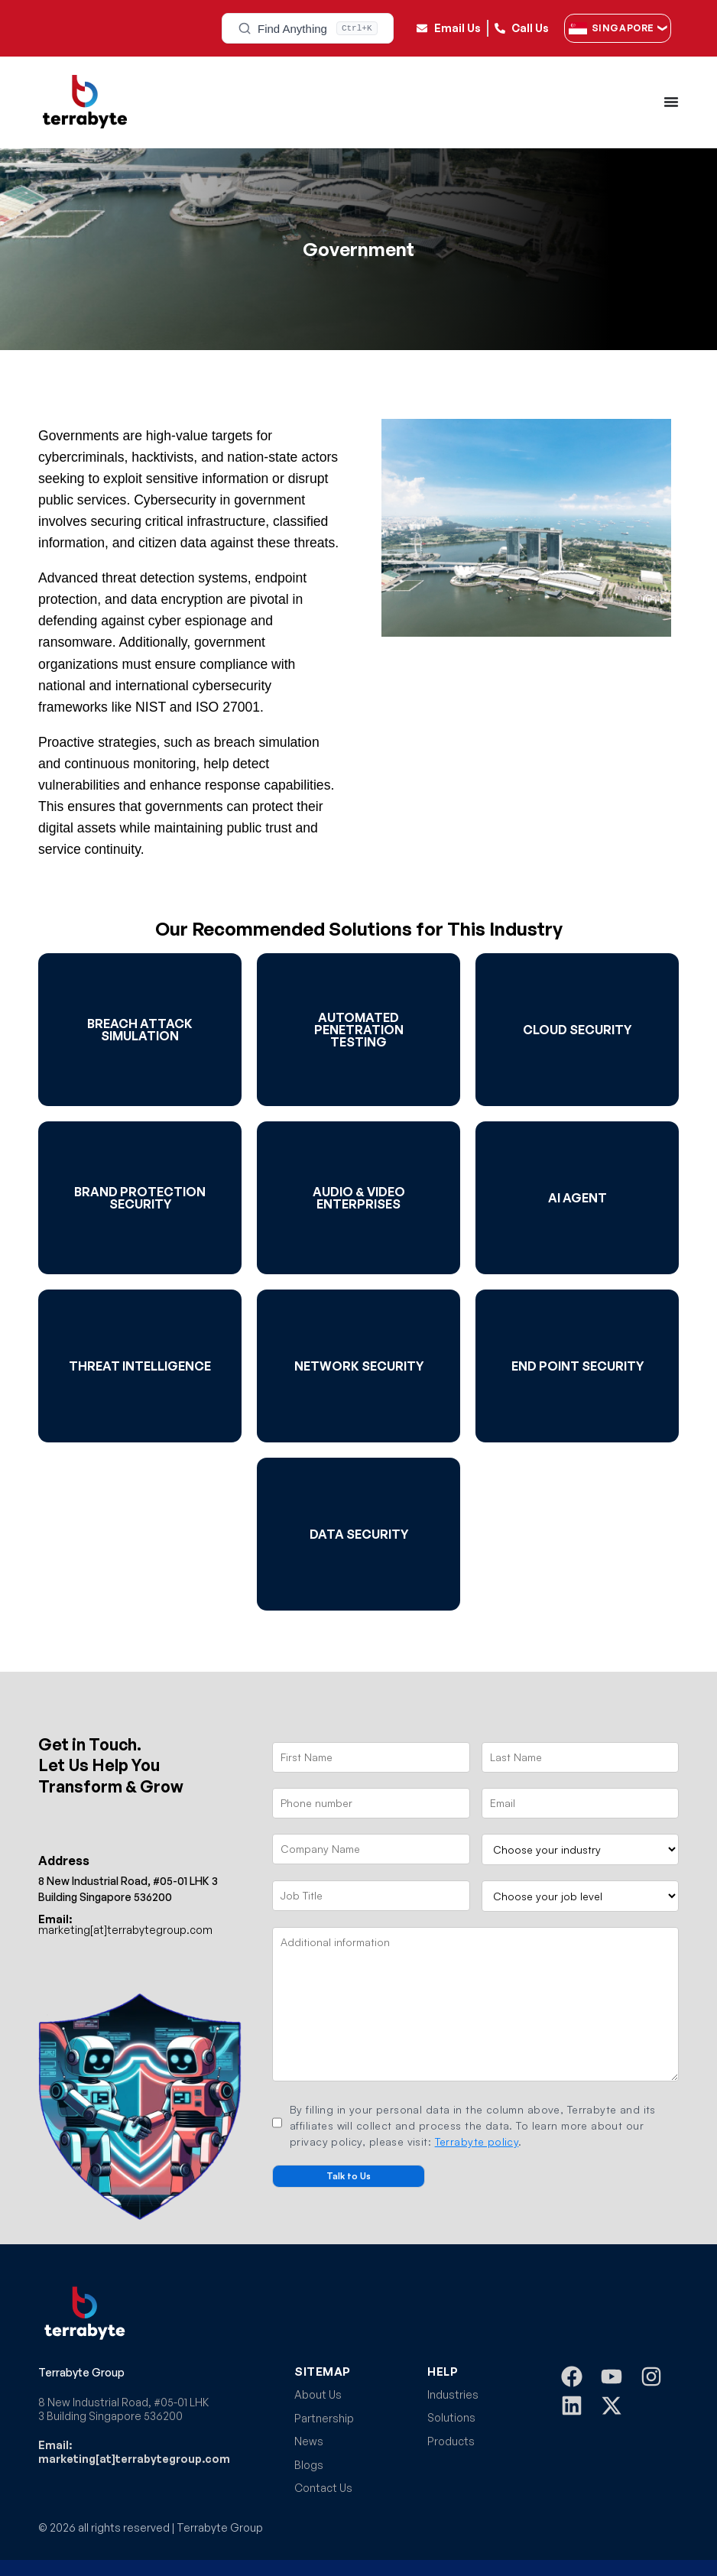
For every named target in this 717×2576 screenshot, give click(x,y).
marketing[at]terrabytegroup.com (125, 1924)
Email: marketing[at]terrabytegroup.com (134, 2451)
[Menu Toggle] (671, 101)
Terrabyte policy (477, 2141)
